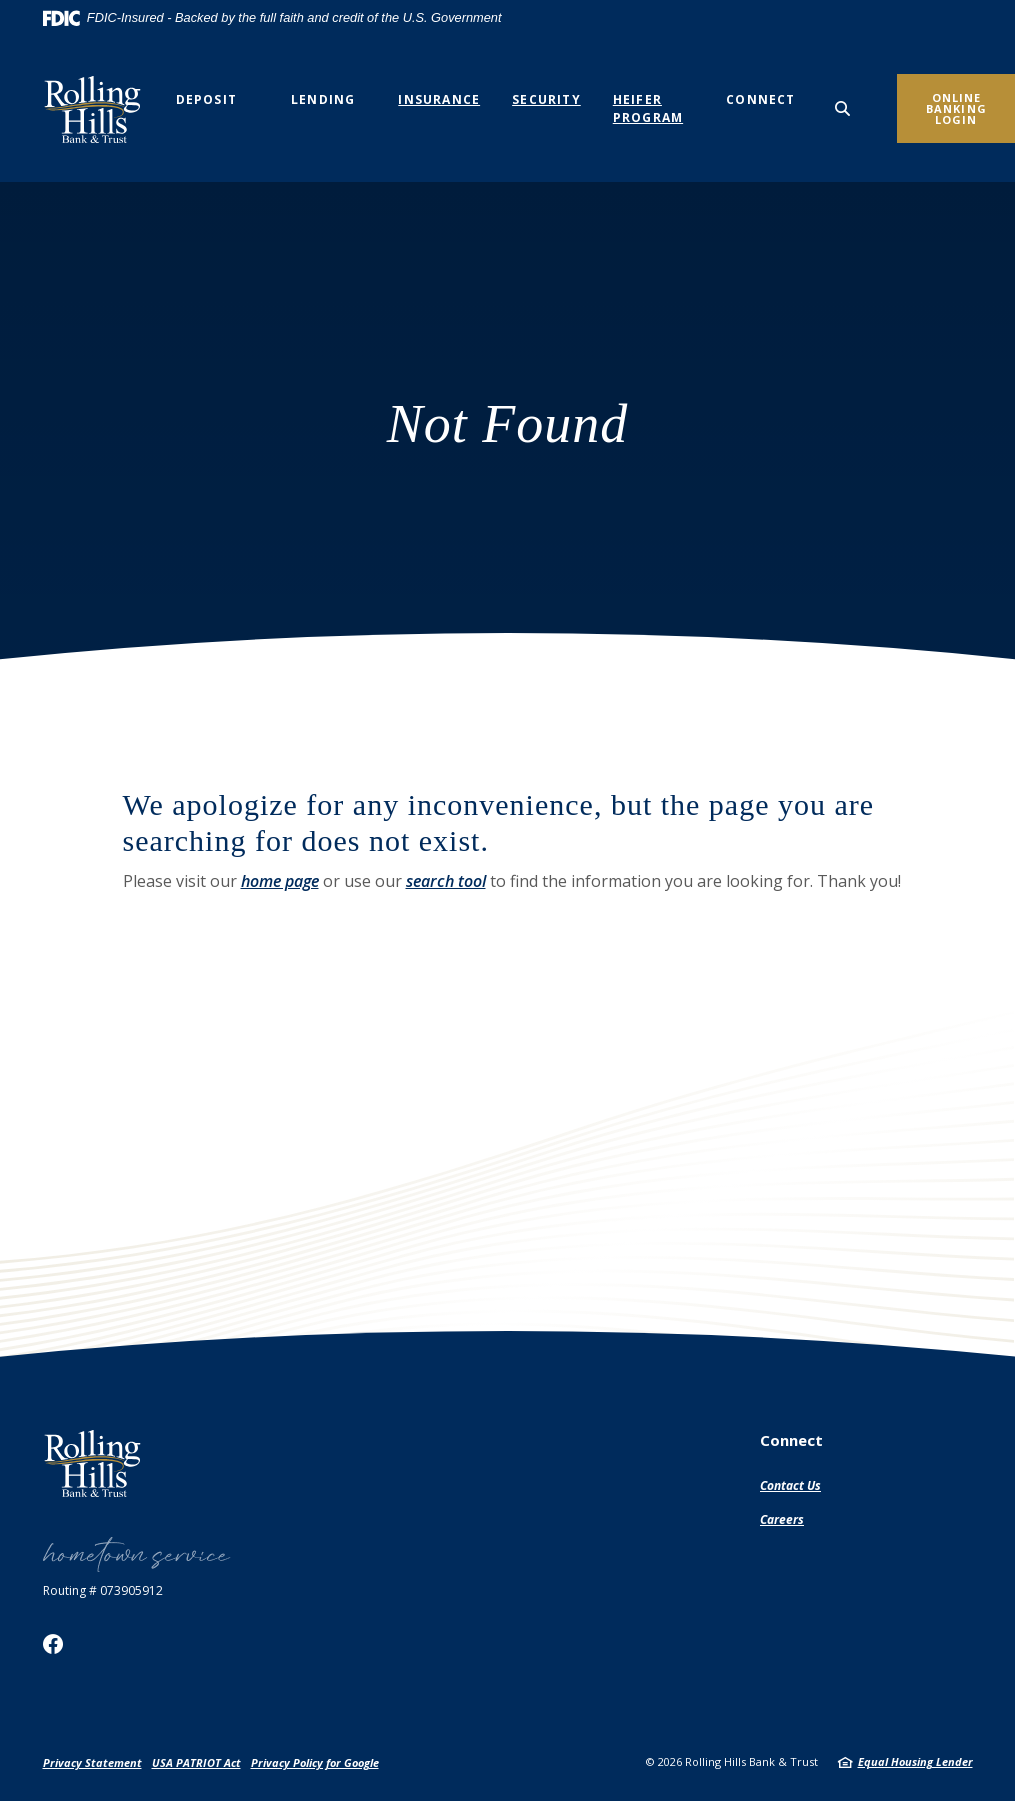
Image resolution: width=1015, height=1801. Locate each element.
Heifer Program (648, 108)
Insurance (439, 99)
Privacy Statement (92, 1762)
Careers (782, 1519)
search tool (446, 881)
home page (280, 881)
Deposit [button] (206, 99)
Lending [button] (323, 99)
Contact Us (790, 1485)
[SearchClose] (843, 108)
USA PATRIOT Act (196, 1762)
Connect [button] (760, 99)
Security (546, 99)
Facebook (53, 1644)
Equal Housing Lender (915, 1761)
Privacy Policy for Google (315, 1762)
